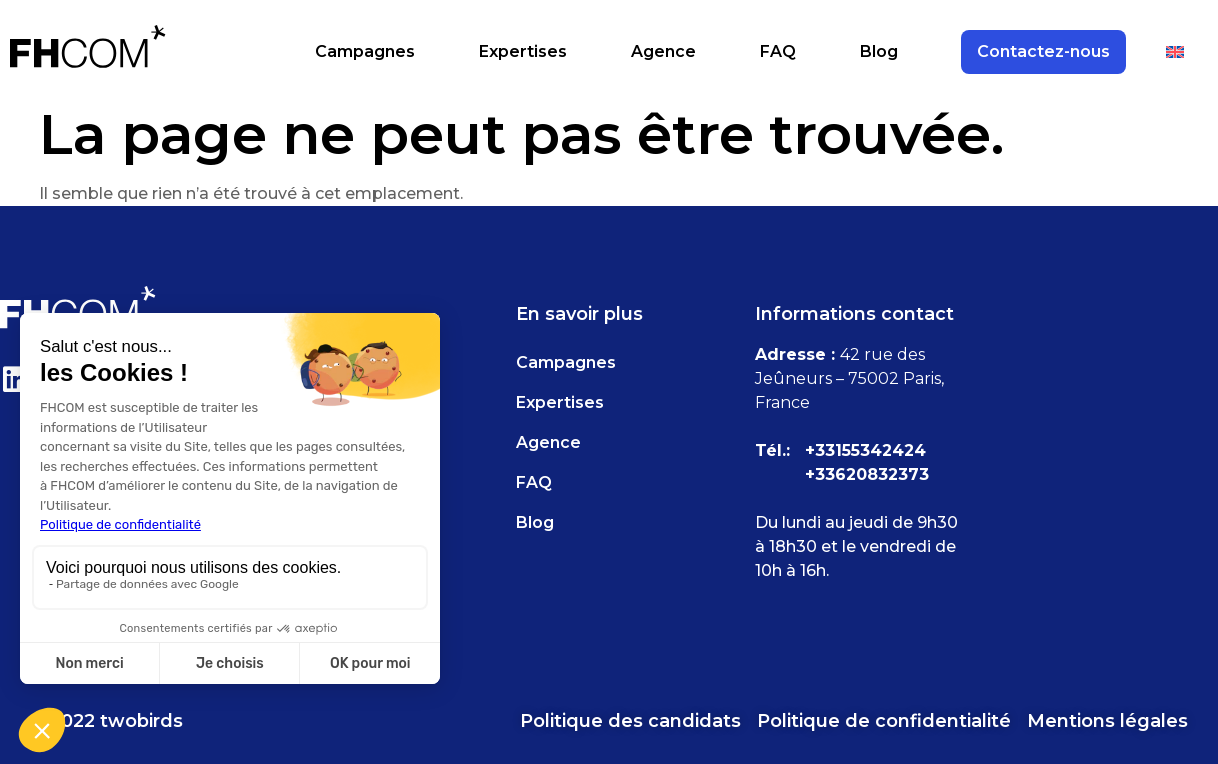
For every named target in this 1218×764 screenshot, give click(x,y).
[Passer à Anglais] (1175, 52)
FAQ (778, 51)
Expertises (523, 51)
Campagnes (365, 51)
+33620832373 (867, 474)
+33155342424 (865, 450)
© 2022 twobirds (106, 721)
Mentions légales (1107, 721)
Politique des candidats (630, 721)
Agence (663, 51)
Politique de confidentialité (884, 721)
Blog (879, 51)
